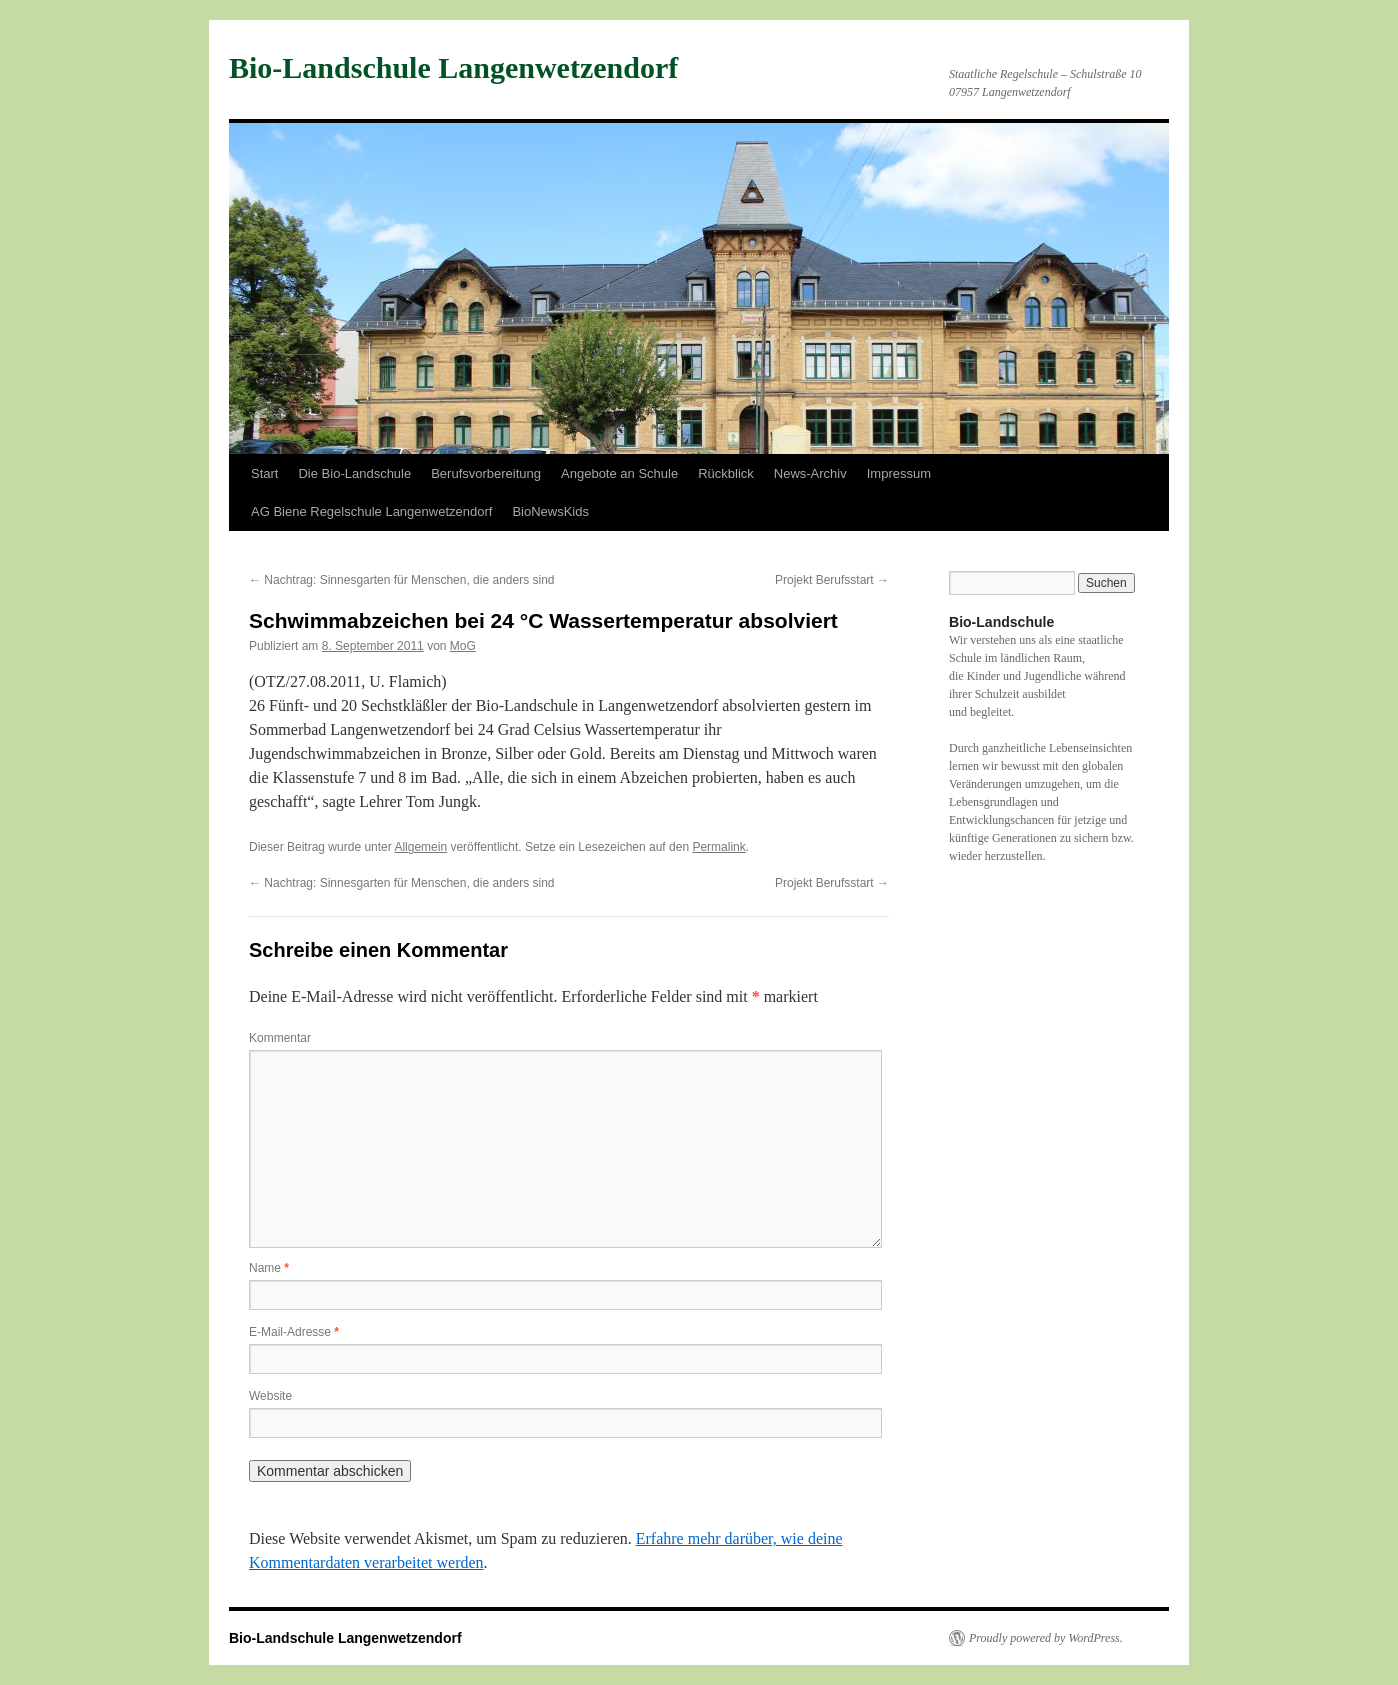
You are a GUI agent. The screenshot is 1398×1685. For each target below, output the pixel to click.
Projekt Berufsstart (832, 580)
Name (269, 1268)
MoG (463, 646)
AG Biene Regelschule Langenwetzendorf (371, 511)
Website (270, 1396)
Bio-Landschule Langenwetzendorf (453, 67)
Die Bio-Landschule (354, 473)
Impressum (899, 473)
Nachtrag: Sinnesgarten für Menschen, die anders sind (402, 580)
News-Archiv (810, 473)
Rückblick (726, 473)
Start (264, 473)
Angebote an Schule (619, 473)
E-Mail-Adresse (294, 1332)
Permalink (718, 847)
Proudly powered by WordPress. (1046, 1638)
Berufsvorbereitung (486, 473)
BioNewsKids (550, 511)
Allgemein (420, 847)
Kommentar (280, 1038)
